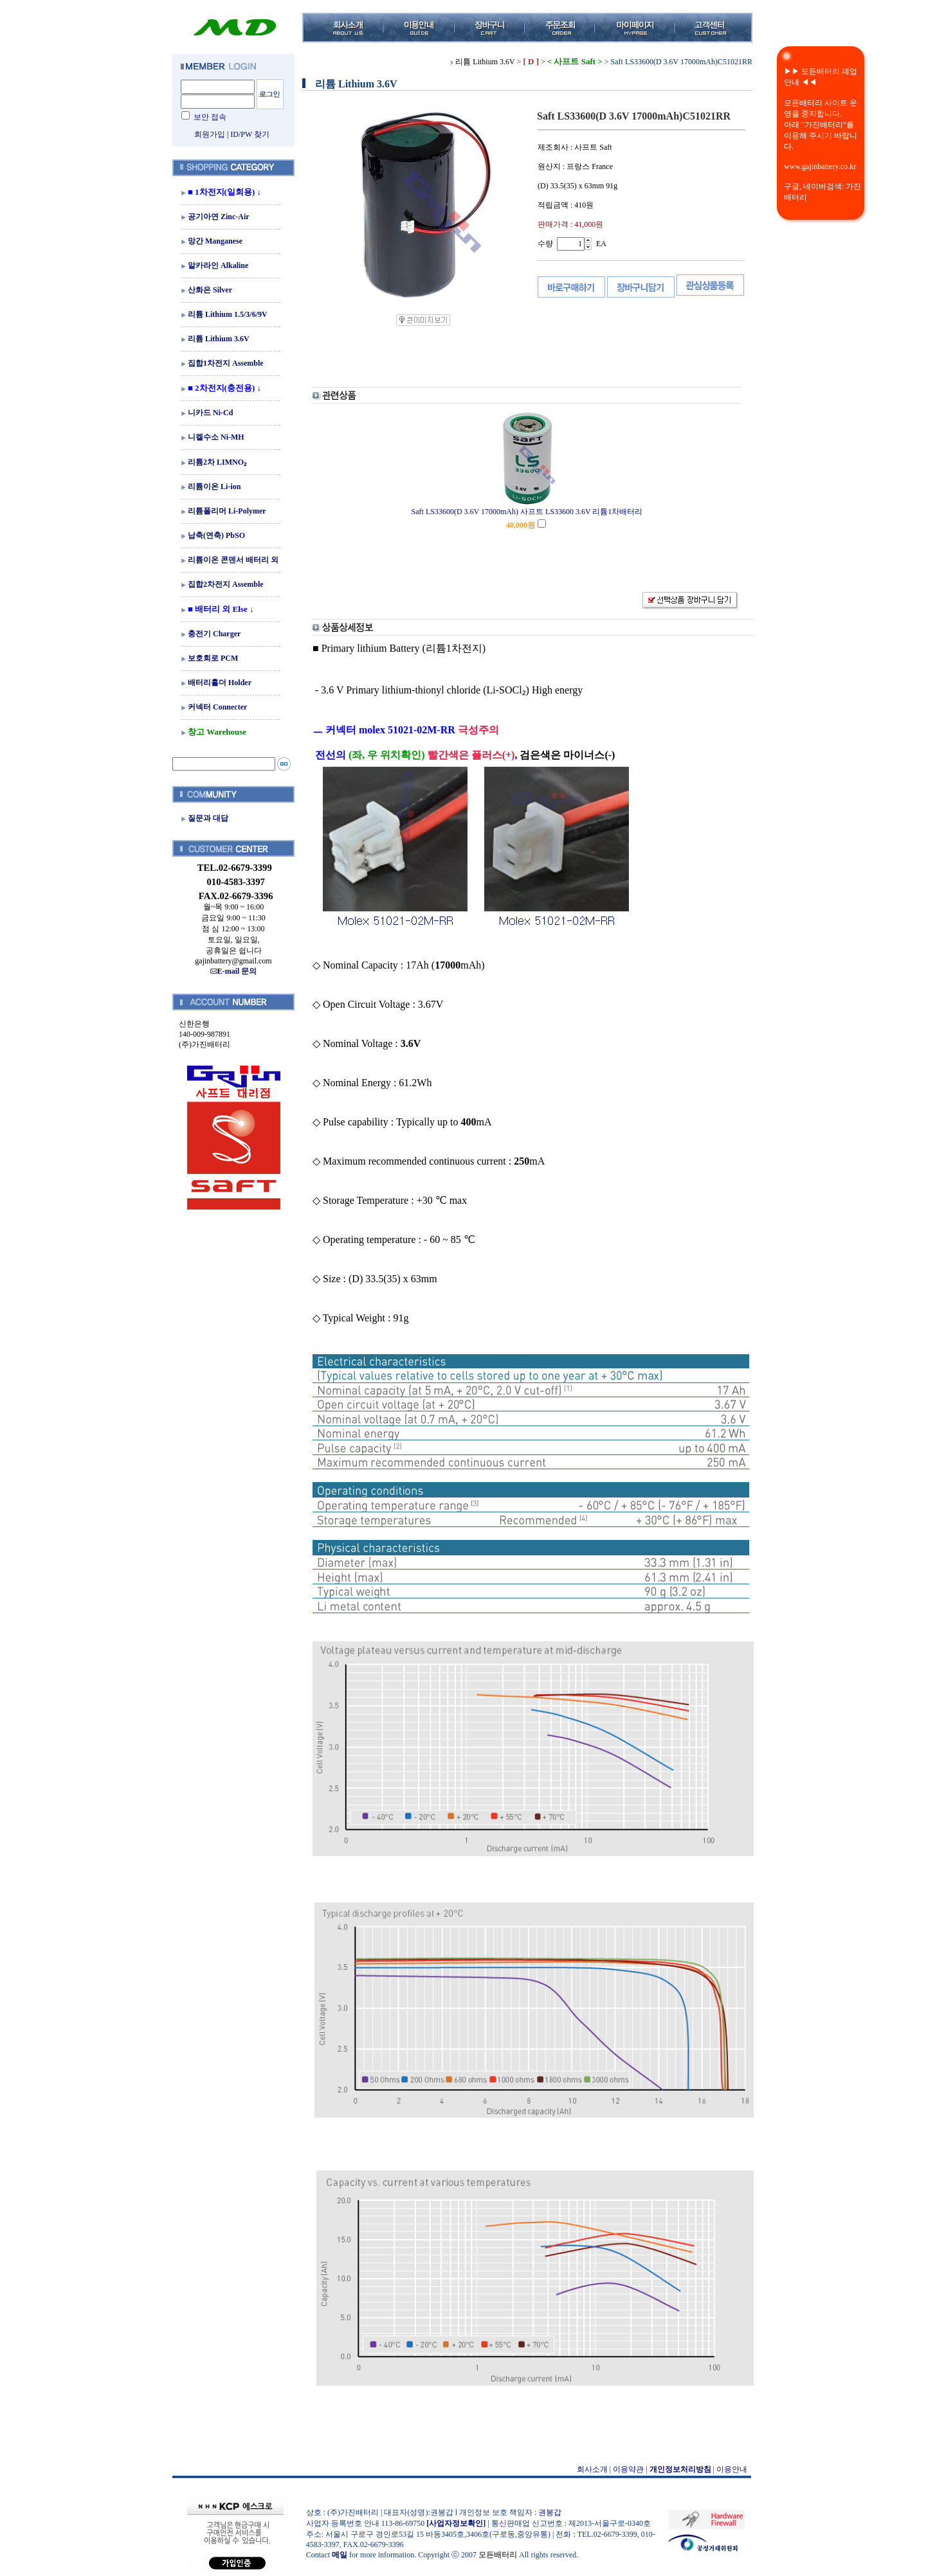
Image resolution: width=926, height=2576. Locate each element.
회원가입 (209, 134)
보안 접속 (210, 116)
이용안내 (731, 2469)
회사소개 (592, 2469)
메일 (339, 2554)
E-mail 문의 (233, 971)
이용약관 (628, 2469)
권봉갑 (549, 2512)
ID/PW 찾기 (249, 134)
